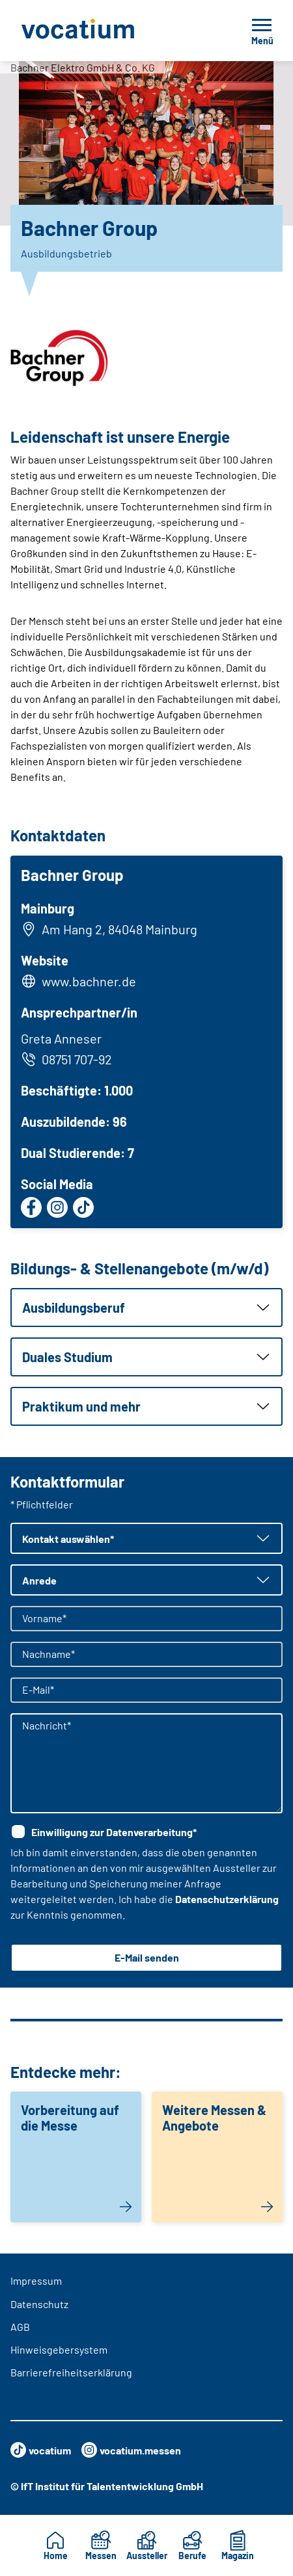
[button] (146, 1307)
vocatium (40, 2450)
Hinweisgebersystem (58, 2349)
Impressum (36, 2280)
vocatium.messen (131, 2450)
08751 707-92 (66, 1059)
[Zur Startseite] (106, 30)
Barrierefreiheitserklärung (71, 2372)
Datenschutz (39, 2304)
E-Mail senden (147, 1957)
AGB (20, 2326)
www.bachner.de (89, 981)
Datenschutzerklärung (227, 1899)
